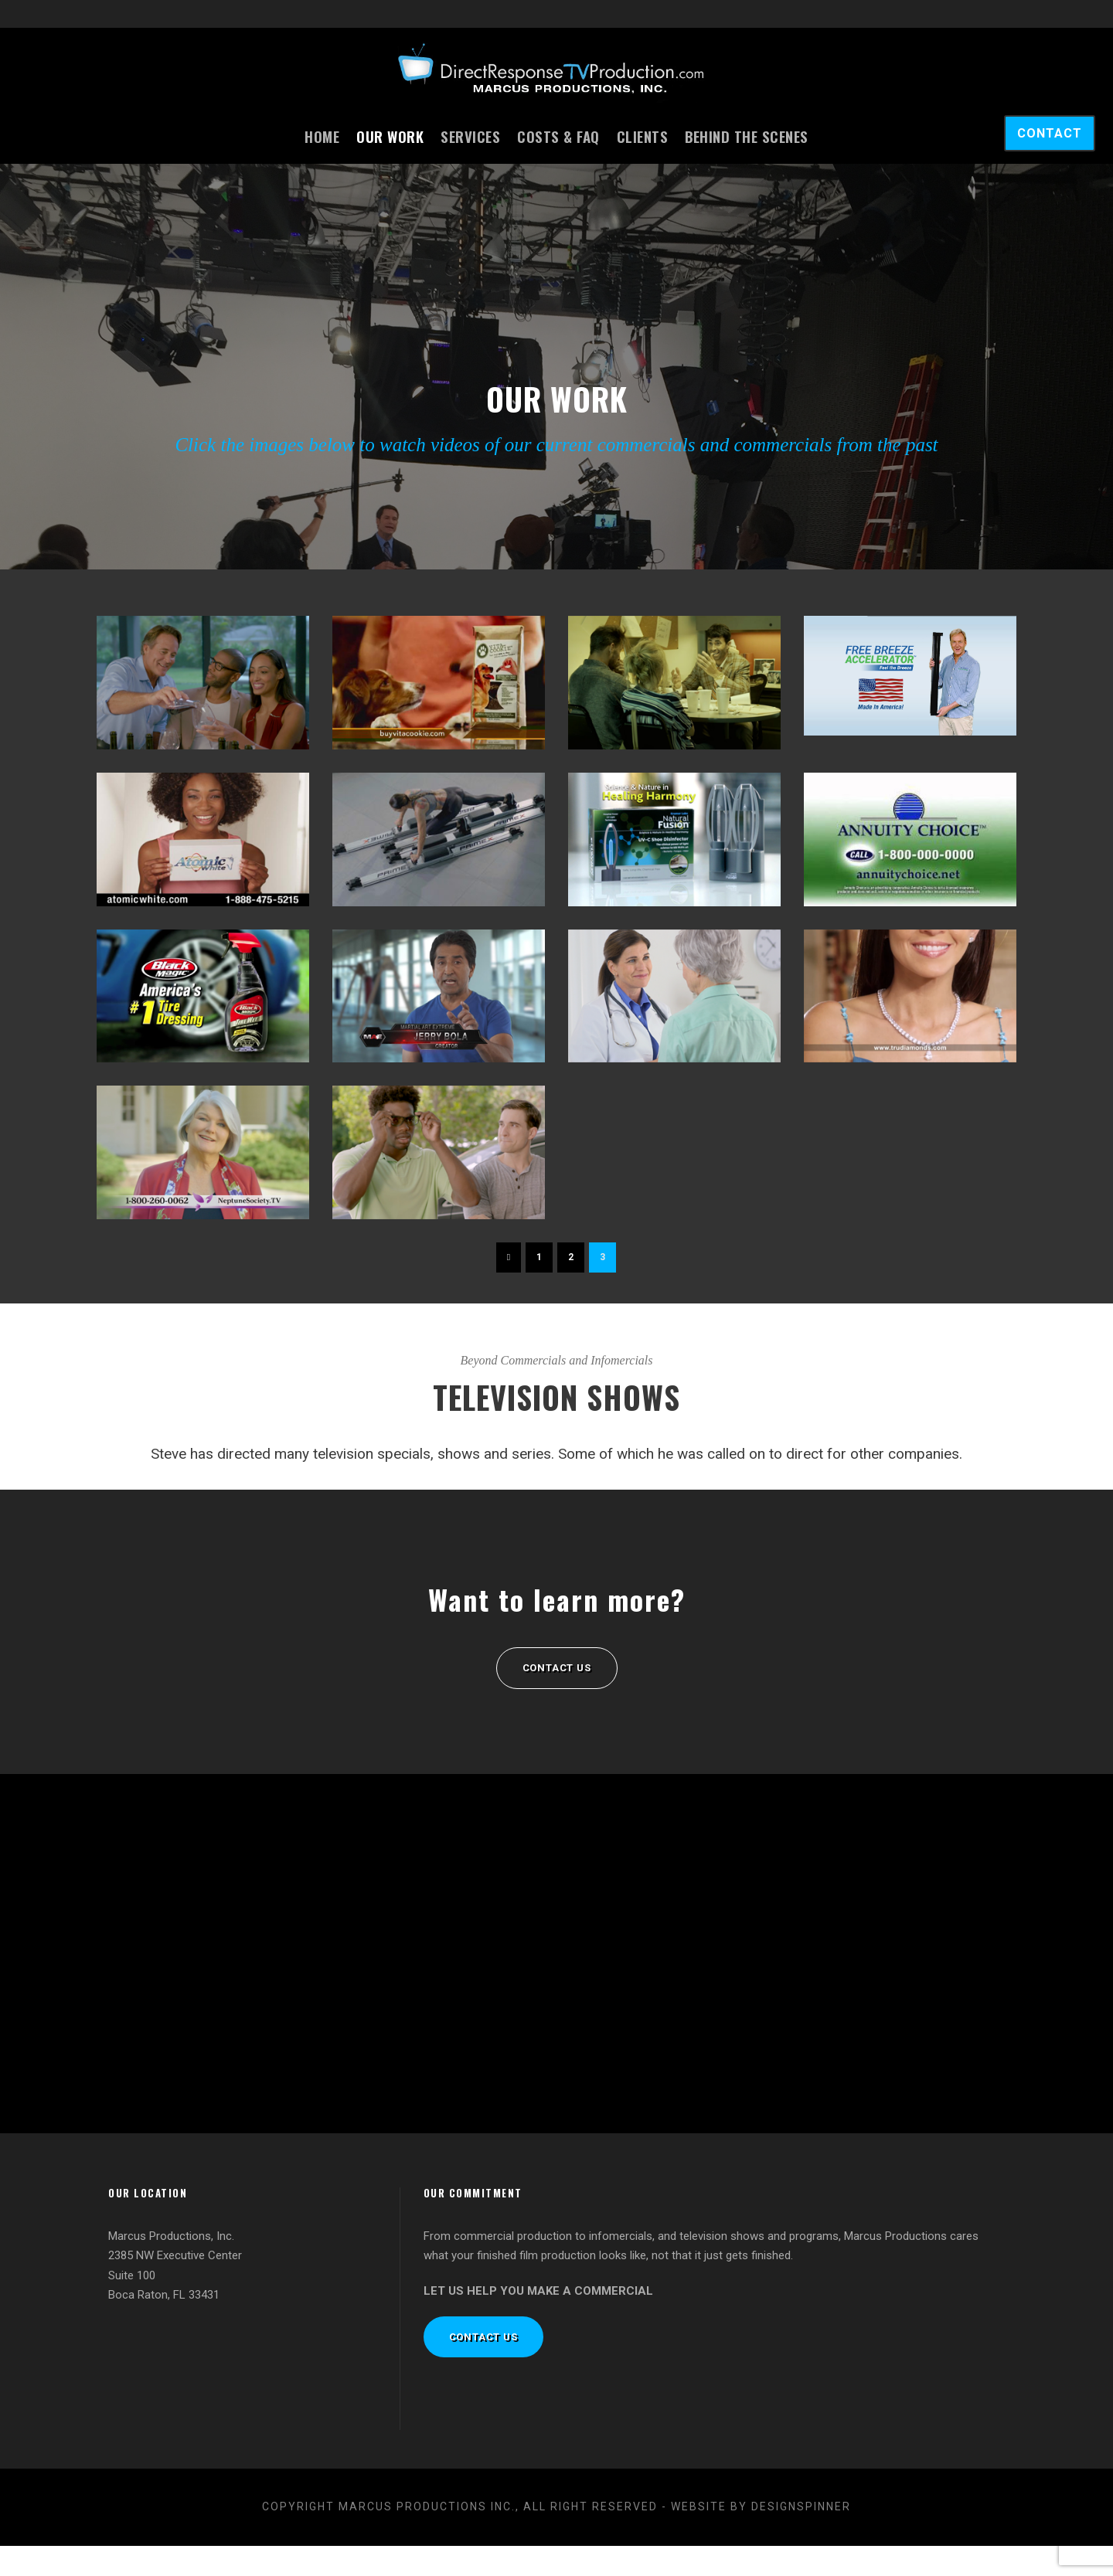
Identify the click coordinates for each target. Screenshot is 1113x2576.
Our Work (390, 136)
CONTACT (1049, 133)
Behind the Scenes (746, 136)
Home (322, 136)
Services (470, 136)
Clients (643, 136)
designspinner (801, 2536)
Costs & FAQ (558, 136)
